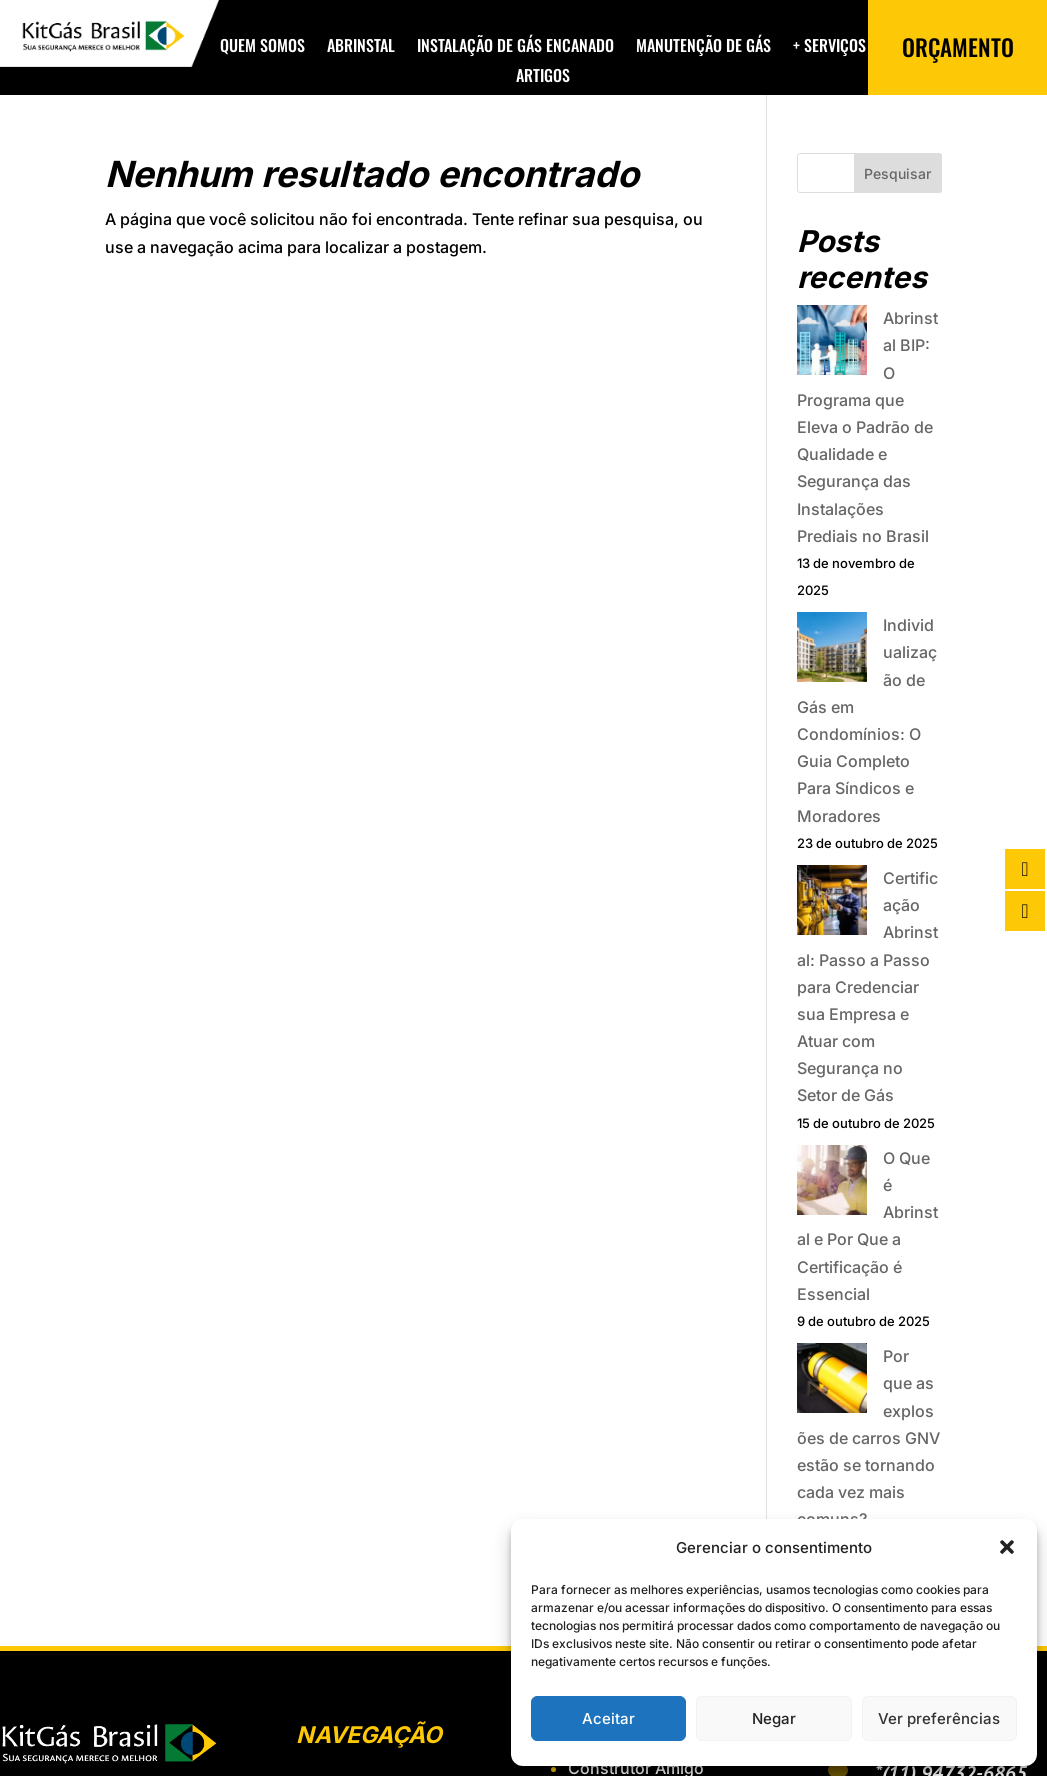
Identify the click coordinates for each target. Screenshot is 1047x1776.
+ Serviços (829, 47)
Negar (774, 1718)
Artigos (543, 77)
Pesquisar (897, 173)
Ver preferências (939, 1718)
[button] (1007, 1547)
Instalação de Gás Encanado (515, 47)
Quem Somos (262, 47)
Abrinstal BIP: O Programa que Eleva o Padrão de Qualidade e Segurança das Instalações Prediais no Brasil (867, 427)
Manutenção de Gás (703, 47)
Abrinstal (361, 47)
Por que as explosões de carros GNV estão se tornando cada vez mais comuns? (868, 1437)
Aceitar (608, 1718)
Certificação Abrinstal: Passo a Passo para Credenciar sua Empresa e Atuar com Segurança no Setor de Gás (867, 987)
